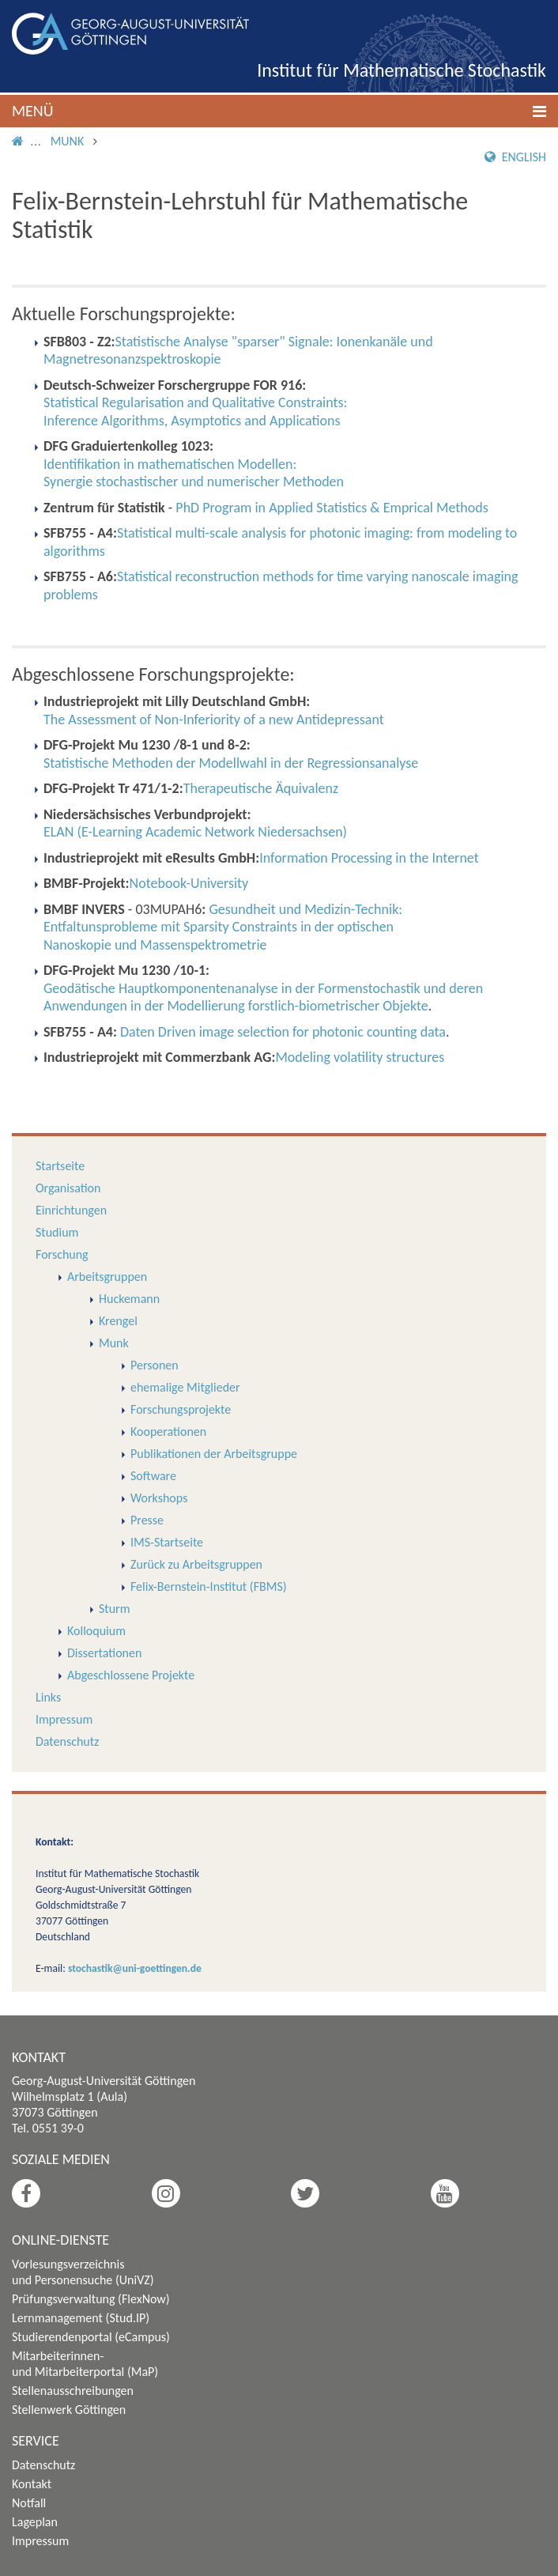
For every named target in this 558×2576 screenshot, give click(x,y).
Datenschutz (67, 1741)
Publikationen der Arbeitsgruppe (213, 1453)
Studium (57, 1232)
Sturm (114, 1608)
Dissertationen (104, 1652)
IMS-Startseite (166, 1542)
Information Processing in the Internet (369, 858)
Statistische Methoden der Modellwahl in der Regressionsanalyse (230, 763)
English (515, 156)
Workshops (158, 1497)
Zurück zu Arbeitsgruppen (196, 1564)
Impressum (64, 1719)
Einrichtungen (71, 1210)
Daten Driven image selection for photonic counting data (283, 1032)
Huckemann (129, 1298)
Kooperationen (168, 1431)
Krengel (118, 1320)
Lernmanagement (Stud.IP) (80, 2317)
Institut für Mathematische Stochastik (401, 70)
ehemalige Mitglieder (185, 1387)
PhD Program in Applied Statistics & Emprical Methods (331, 507)
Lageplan (35, 2521)
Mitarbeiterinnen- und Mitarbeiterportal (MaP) (85, 2363)
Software (153, 1475)
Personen (154, 1365)
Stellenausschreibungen (73, 2390)
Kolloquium (96, 1630)
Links (48, 1697)
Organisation (68, 1187)
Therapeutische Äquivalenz (260, 788)
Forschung (62, 1254)
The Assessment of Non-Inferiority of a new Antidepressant (213, 719)
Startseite (60, 1165)
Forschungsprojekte (180, 1409)
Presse (147, 1520)
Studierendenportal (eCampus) (91, 2336)
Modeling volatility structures (359, 1057)
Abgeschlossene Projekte (130, 1675)
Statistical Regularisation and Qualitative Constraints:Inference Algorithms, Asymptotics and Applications (195, 411)
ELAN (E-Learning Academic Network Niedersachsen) (195, 831)
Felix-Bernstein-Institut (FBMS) (208, 1586)
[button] (279, 111)
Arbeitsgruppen (107, 1276)
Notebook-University (189, 883)
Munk (68, 141)
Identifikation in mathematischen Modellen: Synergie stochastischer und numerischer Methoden (193, 473)
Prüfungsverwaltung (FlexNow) (91, 2298)
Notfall (29, 2502)
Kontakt (31, 2483)
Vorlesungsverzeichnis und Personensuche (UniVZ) (83, 2272)
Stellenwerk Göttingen (69, 2409)
